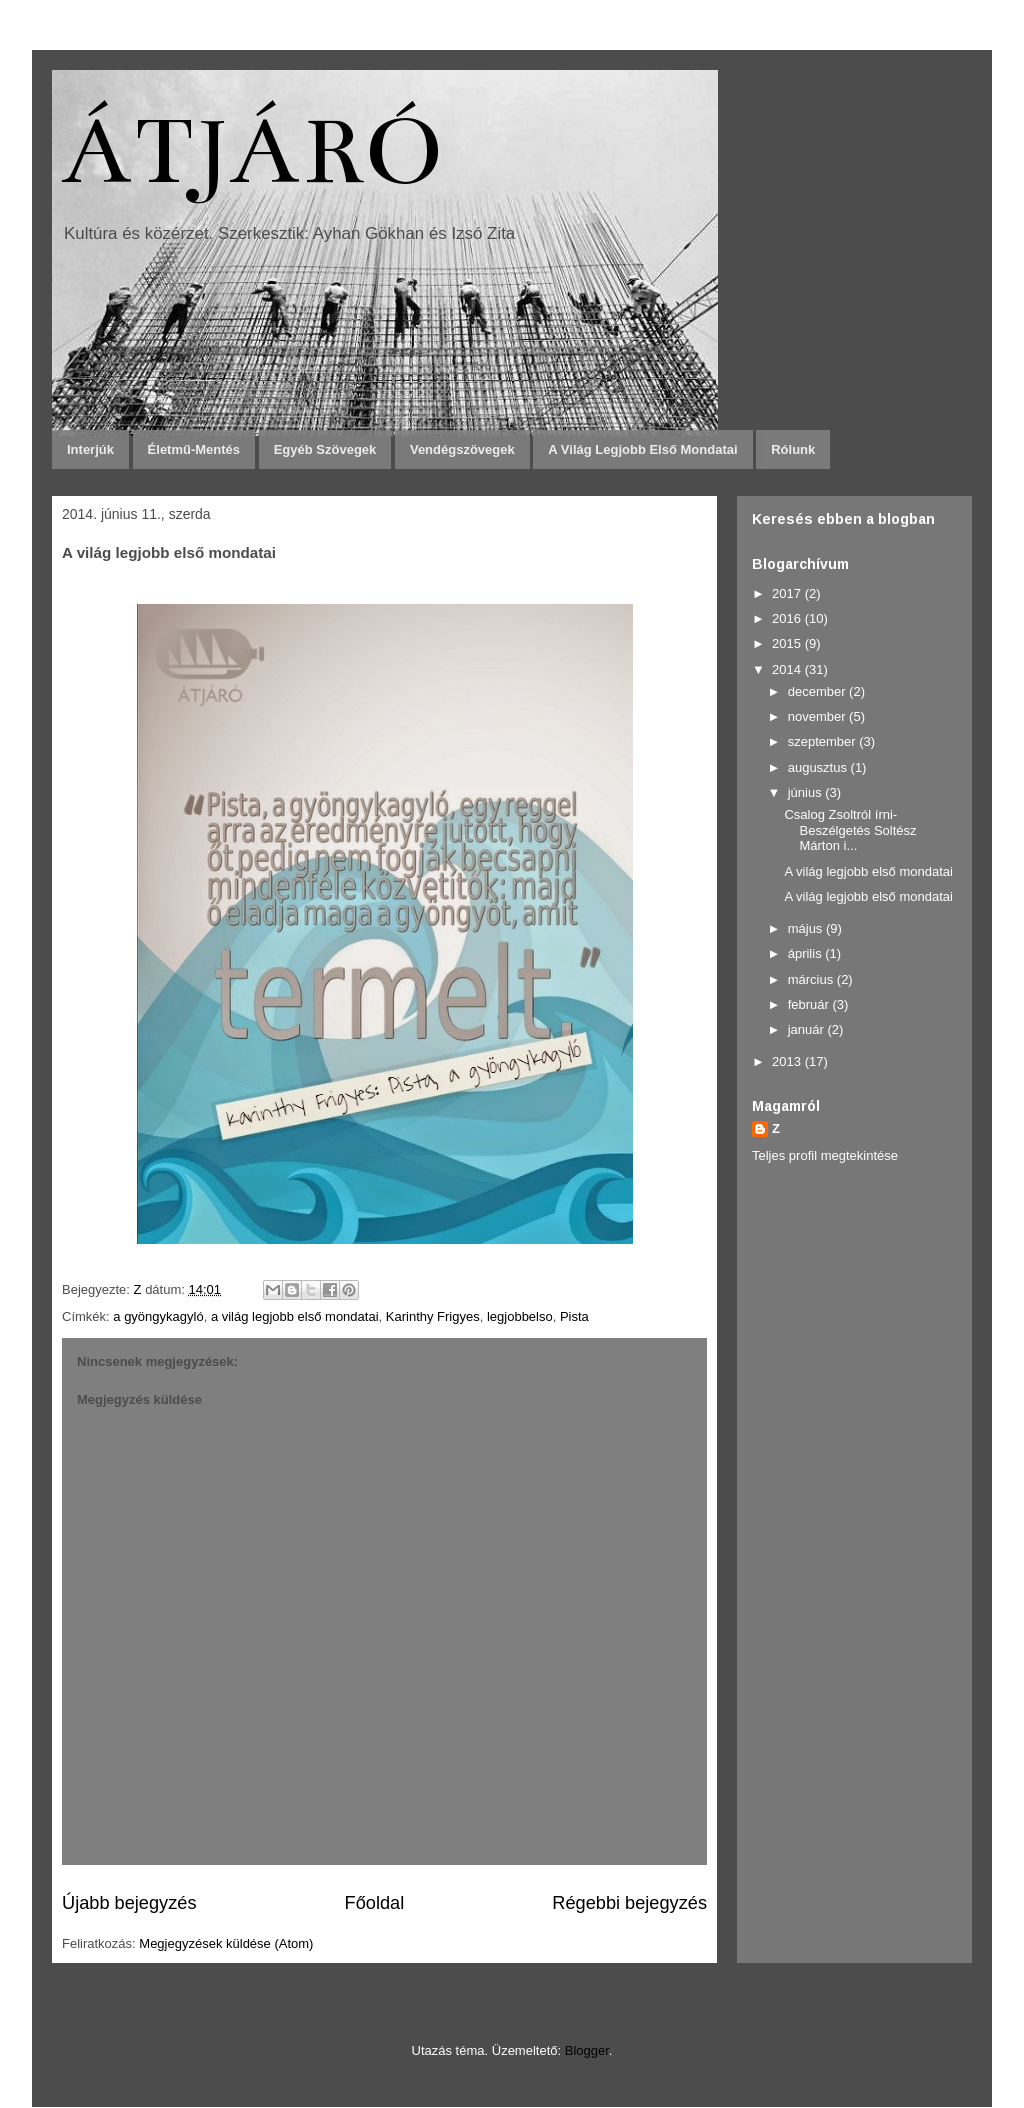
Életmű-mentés (194, 449)
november (818, 716)
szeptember (824, 741)
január (808, 1029)
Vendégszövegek (462, 449)
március (812, 979)
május (807, 928)
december (818, 691)
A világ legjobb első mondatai (642, 449)
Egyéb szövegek (325, 449)
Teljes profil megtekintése (825, 1155)
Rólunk (793, 449)
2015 (788, 643)
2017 (788, 593)
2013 (788, 1061)
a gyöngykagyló (158, 1316)
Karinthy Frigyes (433, 1316)
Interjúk (90, 449)
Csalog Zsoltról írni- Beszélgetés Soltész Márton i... (850, 830)
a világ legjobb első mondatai (295, 1316)
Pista (574, 1316)
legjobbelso (520, 1316)
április (807, 953)
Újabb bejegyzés (129, 1903)
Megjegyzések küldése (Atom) (226, 1943)
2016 (788, 618)
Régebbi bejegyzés (629, 1903)
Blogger (587, 2050)
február (810, 1004)
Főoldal (375, 1903)
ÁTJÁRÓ (252, 151)
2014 (788, 669)
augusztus (819, 767)
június (807, 792)
